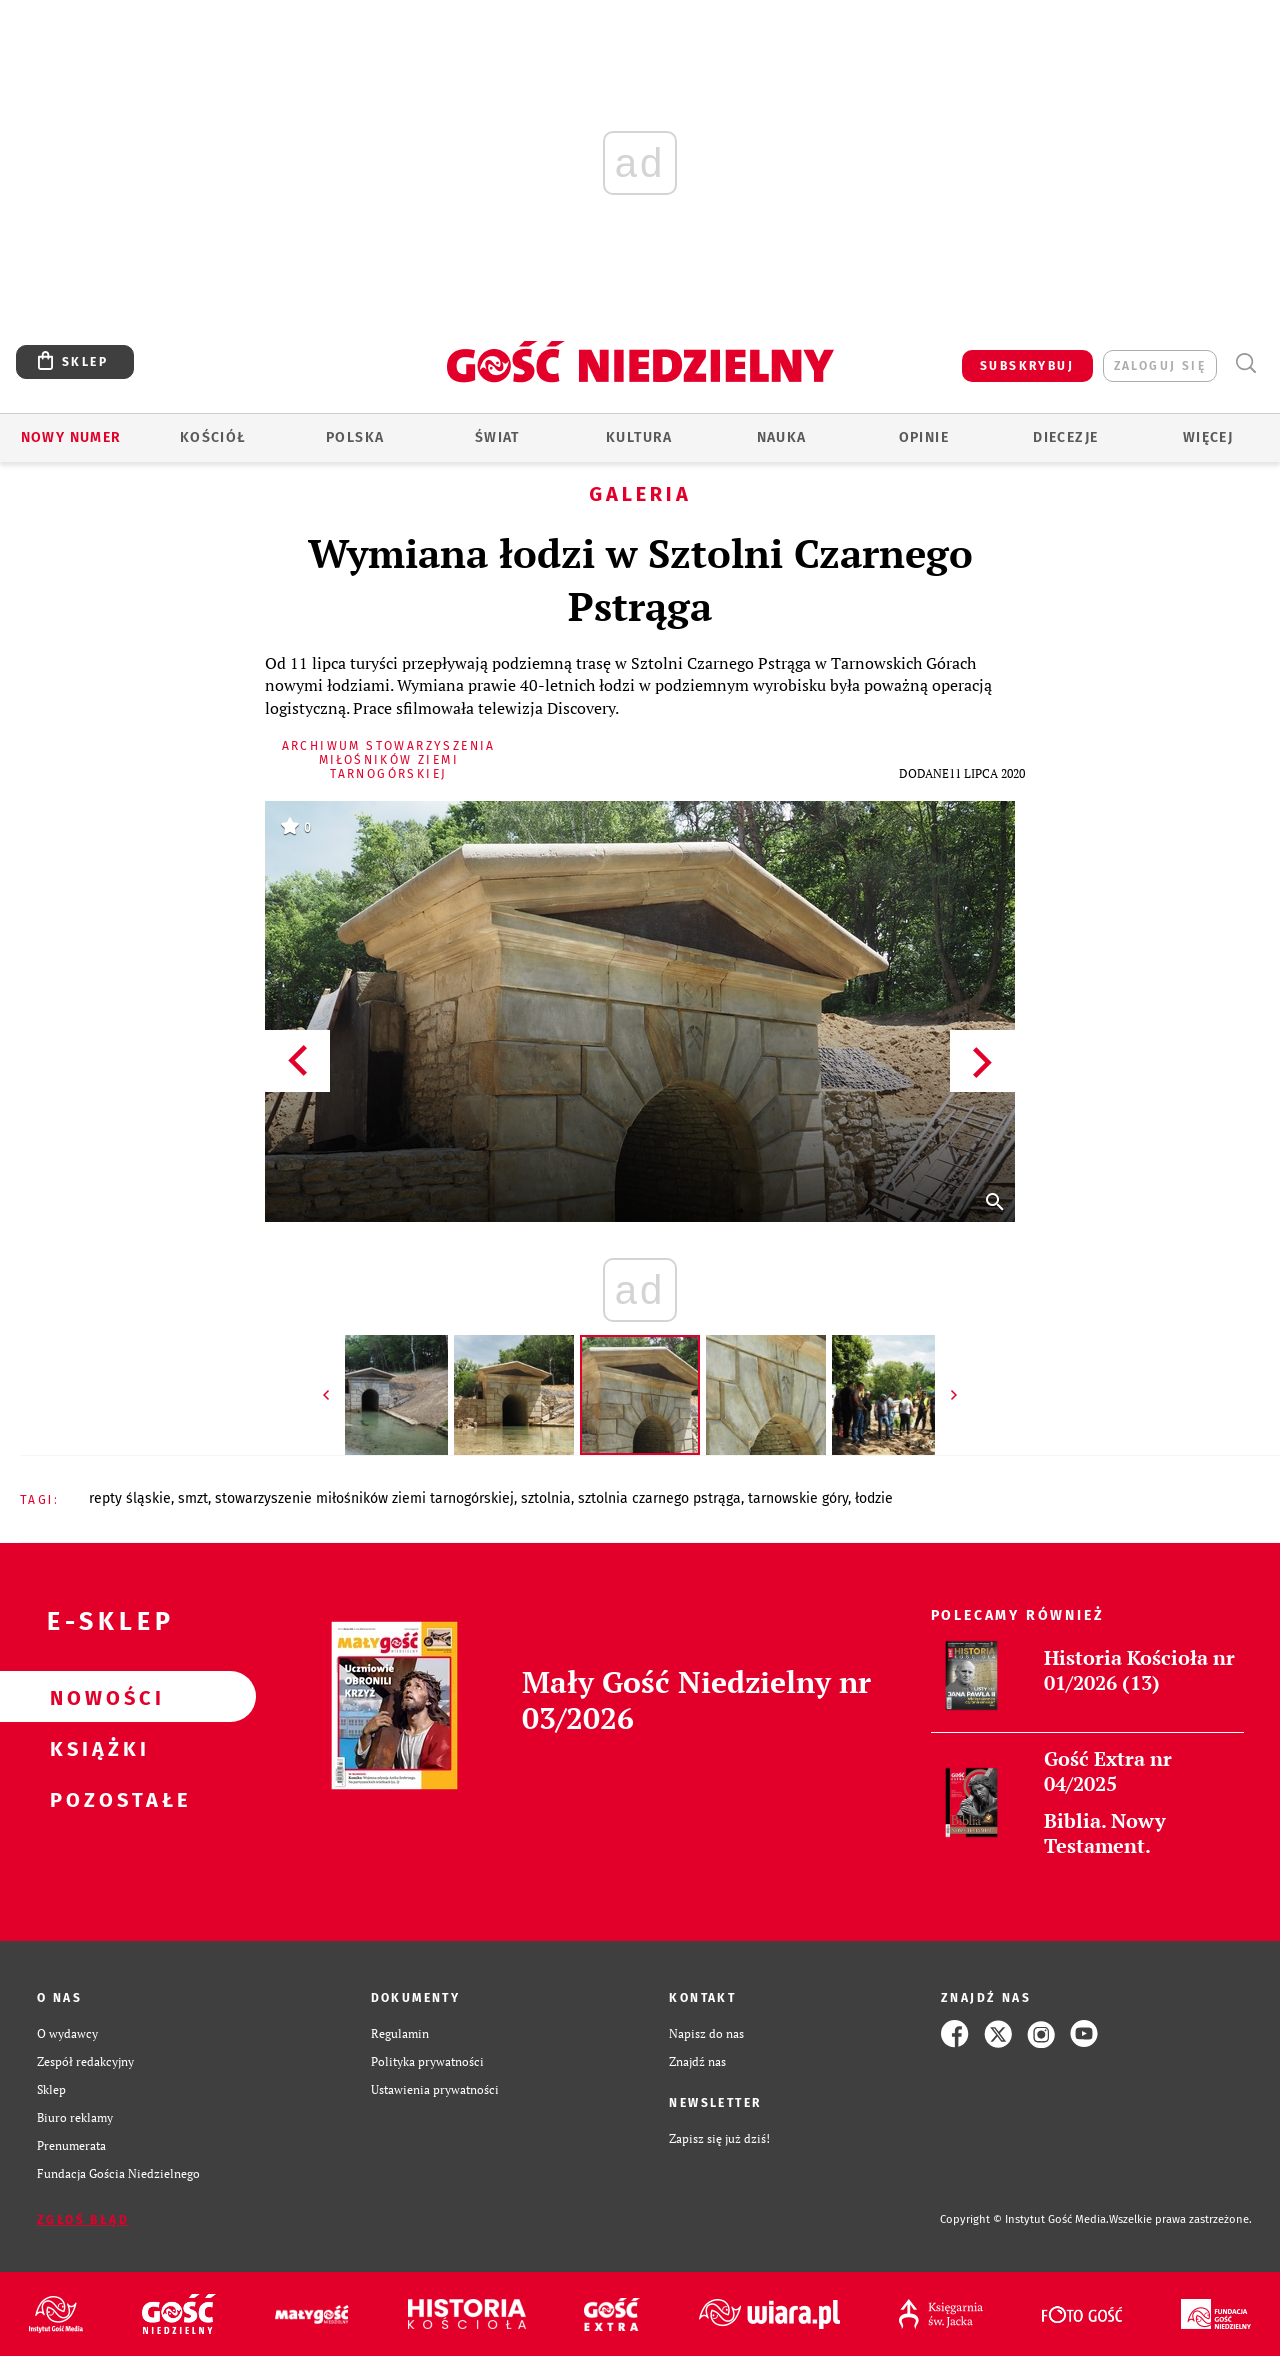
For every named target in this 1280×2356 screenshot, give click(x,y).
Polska (355, 437)
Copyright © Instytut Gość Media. (1024, 2219)
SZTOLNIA (546, 1498)
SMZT (193, 1498)
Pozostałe (96, 1799)
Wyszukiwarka (1245, 363)
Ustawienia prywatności (435, 2089)
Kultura (639, 437)
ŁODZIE (874, 1498)
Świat (497, 437)
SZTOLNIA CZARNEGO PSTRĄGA (659, 1498)
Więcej (1208, 437)
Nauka (782, 437)
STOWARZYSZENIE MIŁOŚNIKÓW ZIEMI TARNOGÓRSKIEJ (364, 1498)
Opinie (924, 437)
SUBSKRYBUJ (1027, 366)
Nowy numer (71, 437)
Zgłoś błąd (83, 2220)
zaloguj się (1160, 366)
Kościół (213, 437)
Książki (96, 1748)
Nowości (96, 1697)
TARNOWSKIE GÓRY (798, 1498)
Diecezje (1065, 437)
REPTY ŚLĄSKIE (130, 1498)
